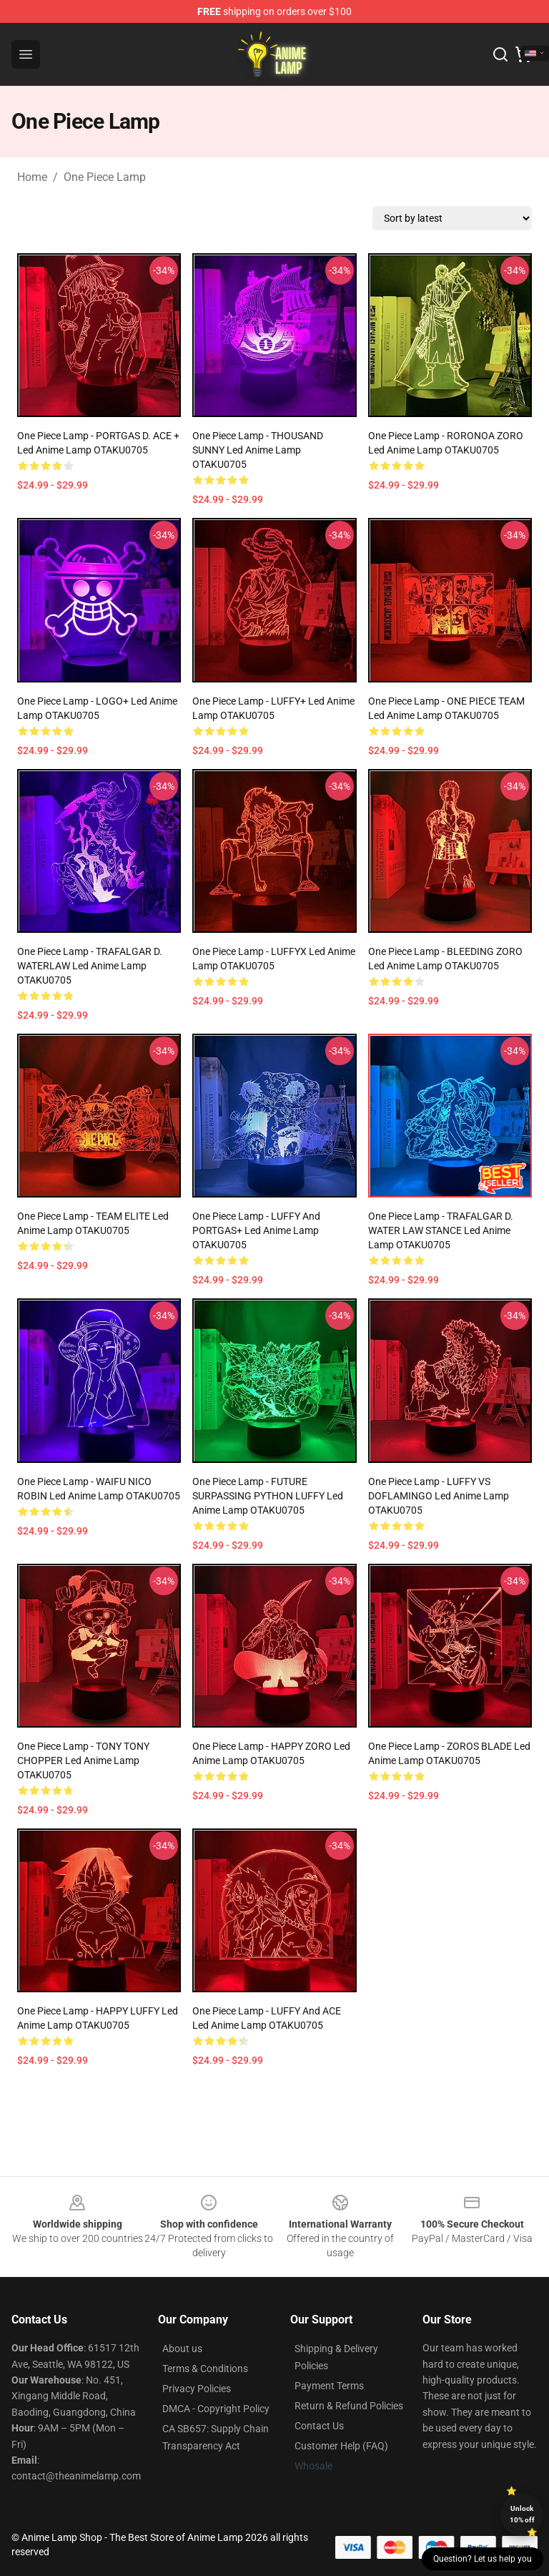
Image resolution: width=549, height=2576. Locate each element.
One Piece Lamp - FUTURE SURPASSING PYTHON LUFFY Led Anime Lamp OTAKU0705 (267, 1496)
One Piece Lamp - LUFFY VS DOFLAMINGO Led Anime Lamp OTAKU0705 (438, 1496)
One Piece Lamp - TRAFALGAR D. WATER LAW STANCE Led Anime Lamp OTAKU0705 (440, 1230)
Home (32, 177)
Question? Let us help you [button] (482, 2559)
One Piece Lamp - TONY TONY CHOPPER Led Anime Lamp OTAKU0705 (83, 1760)
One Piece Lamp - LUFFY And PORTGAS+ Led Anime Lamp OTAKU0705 (256, 1230)
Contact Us (319, 2425)
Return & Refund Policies (349, 2405)
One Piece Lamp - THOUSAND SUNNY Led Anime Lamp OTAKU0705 (257, 450)
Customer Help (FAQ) (341, 2446)
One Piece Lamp (105, 177)
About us (182, 2348)
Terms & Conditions (205, 2368)
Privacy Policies (196, 2388)
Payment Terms (329, 2385)
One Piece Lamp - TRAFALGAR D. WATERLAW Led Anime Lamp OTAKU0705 (89, 966)
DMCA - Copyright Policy (215, 2408)
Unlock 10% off (522, 2514)
